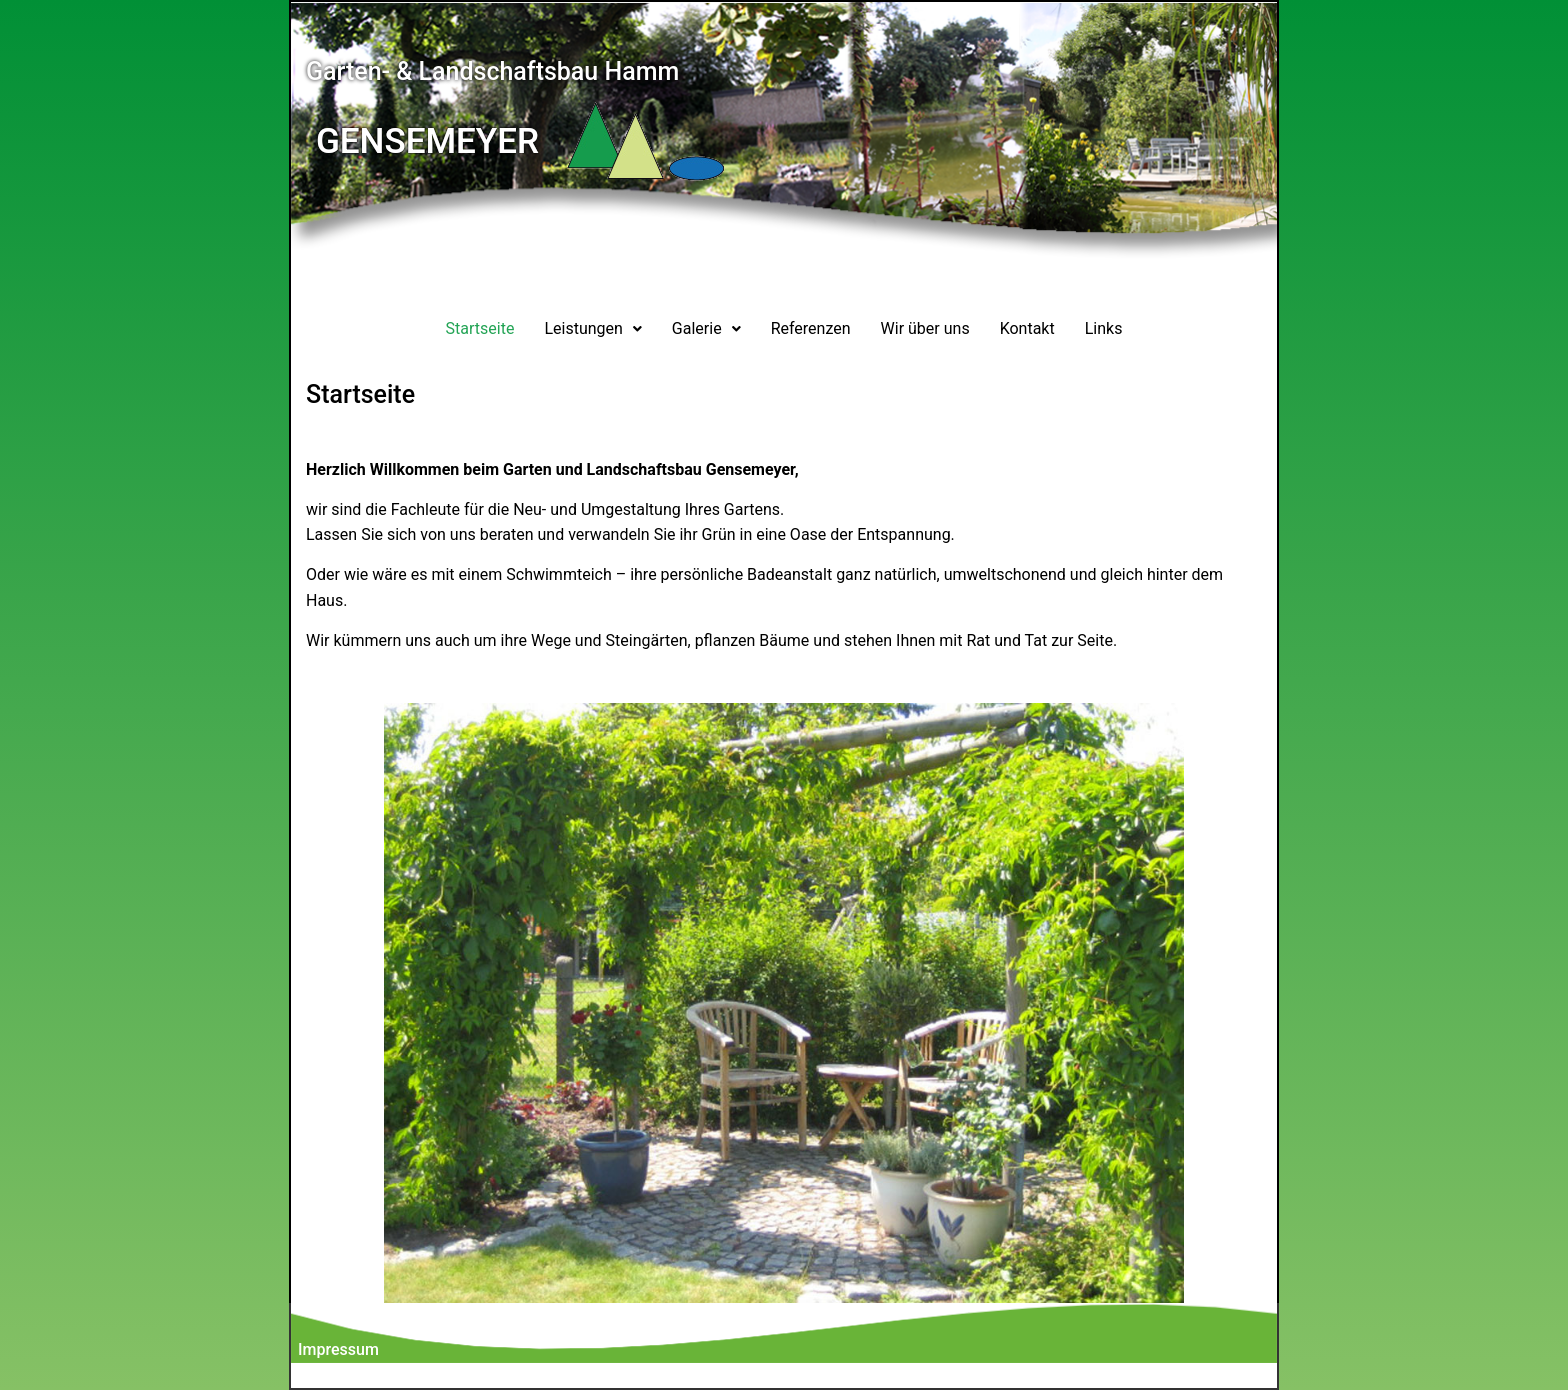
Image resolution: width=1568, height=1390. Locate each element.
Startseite (480, 328)
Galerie (706, 328)
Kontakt (1027, 328)
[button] (592, 329)
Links (1104, 328)
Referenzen (811, 328)
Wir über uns (925, 328)
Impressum (338, 1349)
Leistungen (592, 328)
